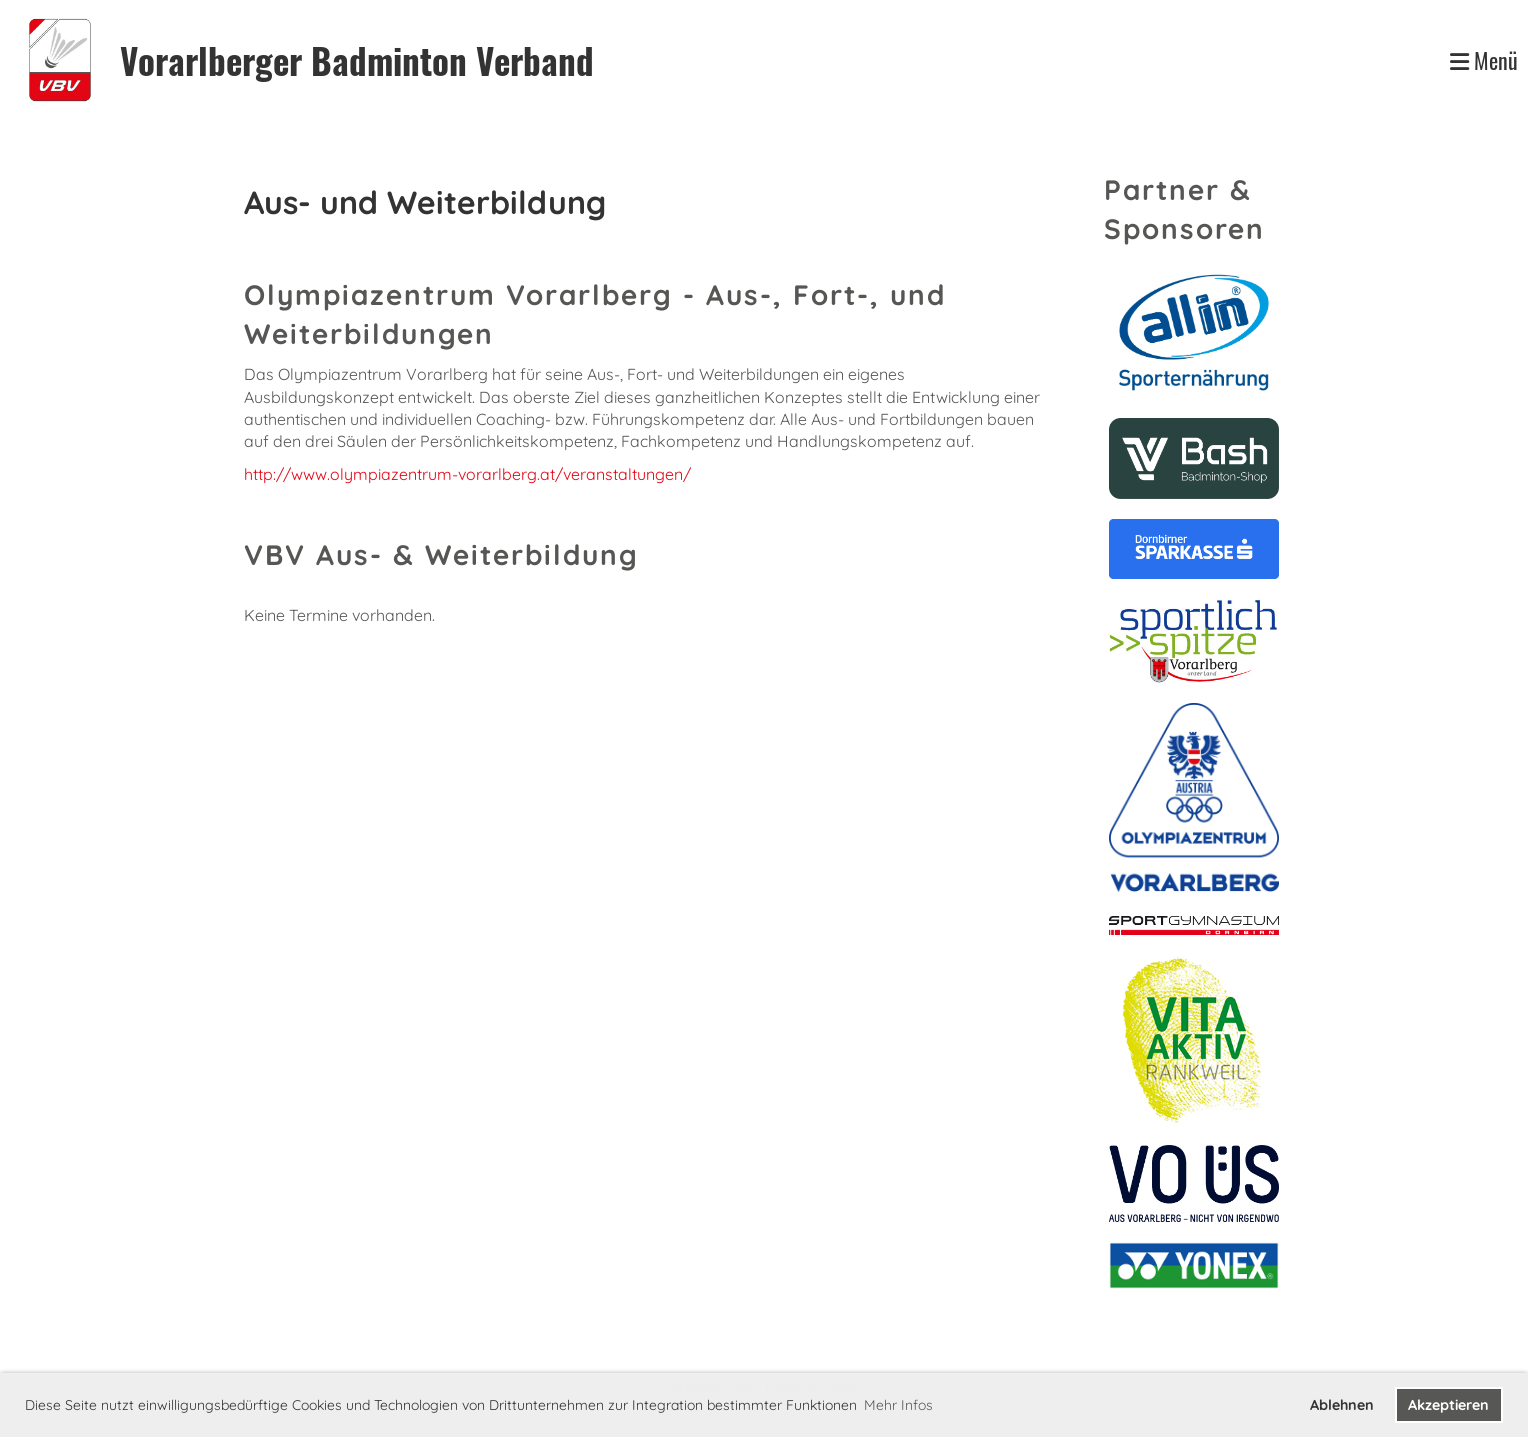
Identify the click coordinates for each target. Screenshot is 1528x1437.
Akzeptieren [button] (1448, 1405)
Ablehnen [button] (1342, 1405)
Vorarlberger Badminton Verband (357, 60)
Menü (1484, 60)
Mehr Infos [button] (898, 1405)
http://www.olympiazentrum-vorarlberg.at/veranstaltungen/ (467, 474)
